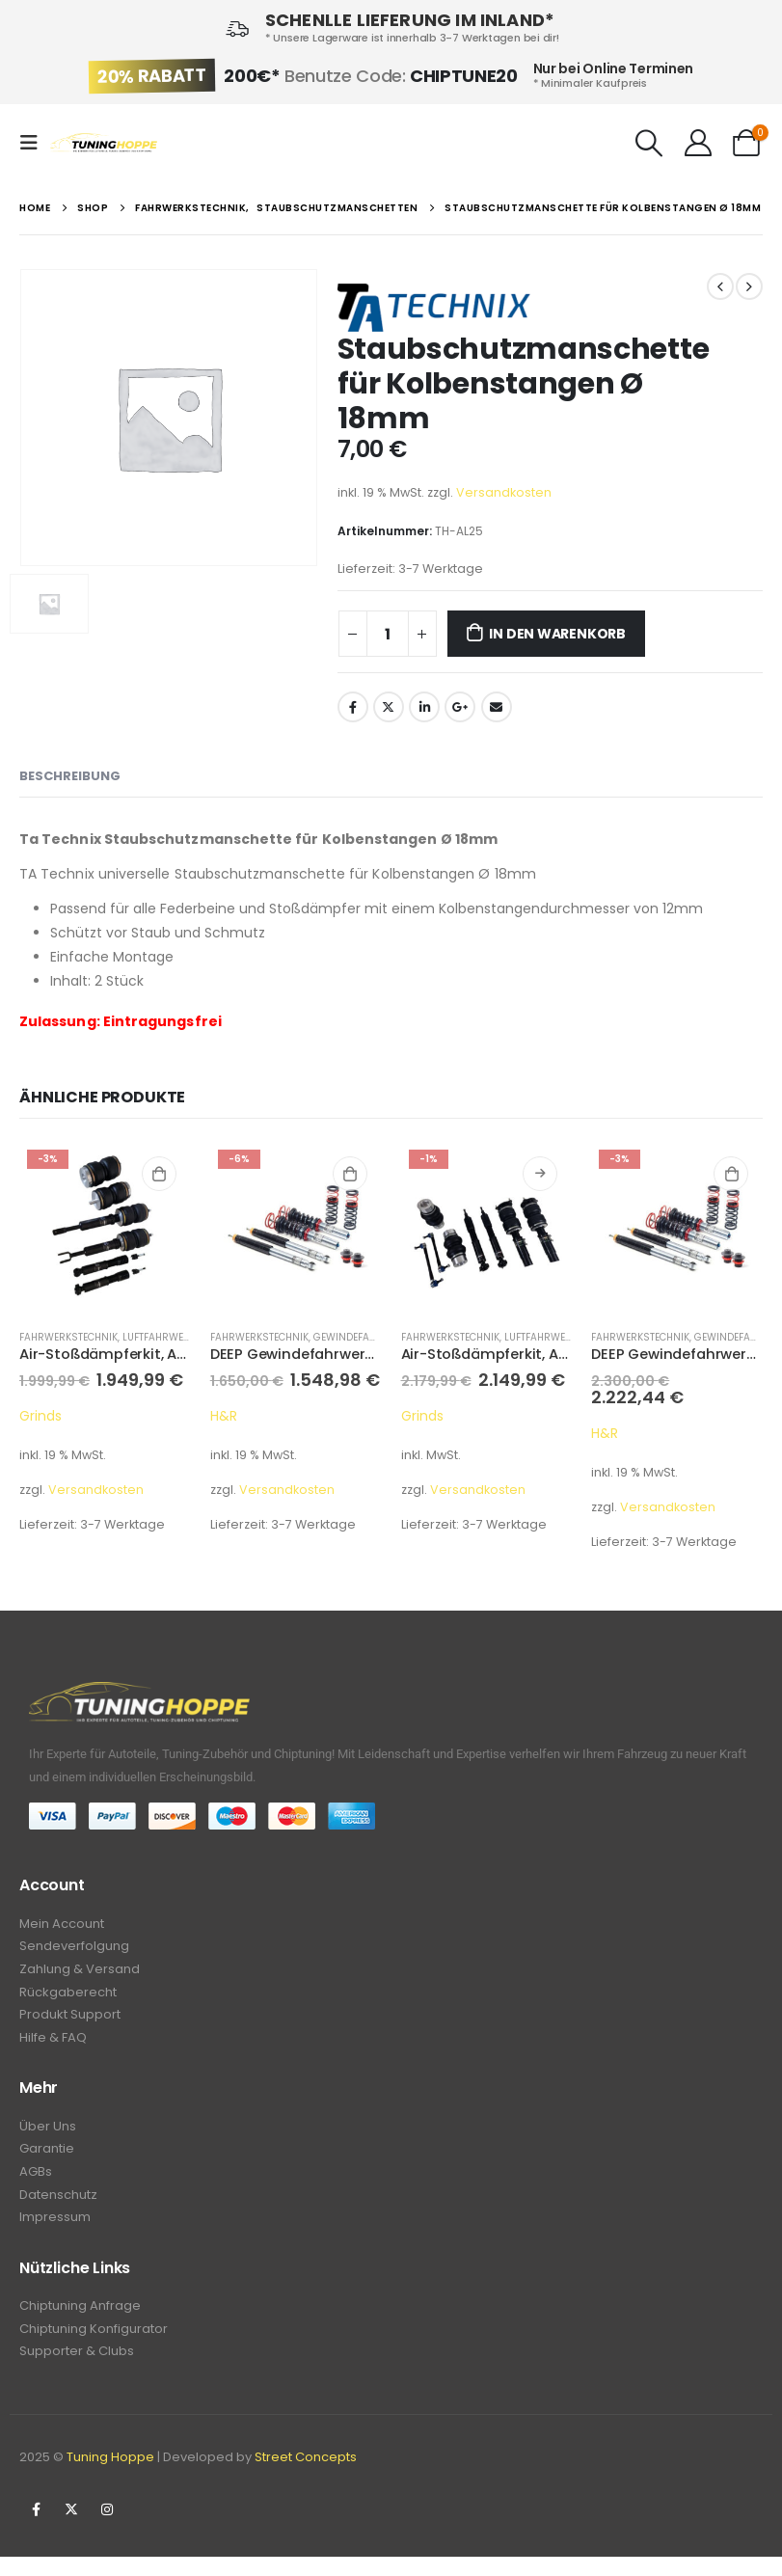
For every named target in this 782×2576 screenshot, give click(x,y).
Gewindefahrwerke (364, 1337)
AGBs (35, 2183)
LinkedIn (424, 706)
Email (496, 706)
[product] (105, 1228)
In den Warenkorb (557, 633)
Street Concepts (306, 2476)
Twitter (388, 706)
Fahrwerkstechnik (68, 1337)
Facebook (352, 706)
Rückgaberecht (68, 1997)
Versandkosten (504, 492)
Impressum (55, 2231)
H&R (223, 1415)
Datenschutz (58, 2207)
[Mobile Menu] (34, 142)
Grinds (40, 1415)
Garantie (46, 2159)
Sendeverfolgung (74, 1948)
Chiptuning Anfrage (80, 2322)
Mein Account (61, 1924)
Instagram (107, 2528)
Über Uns (47, 2135)
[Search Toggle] (650, 142)
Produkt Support (70, 2021)
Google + (460, 706)
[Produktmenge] (387, 633)
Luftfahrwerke (161, 1337)
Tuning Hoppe (110, 2476)
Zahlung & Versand (79, 1973)
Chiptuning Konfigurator (93, 2346)
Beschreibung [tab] (70, 776)
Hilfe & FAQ (53, 2045)
